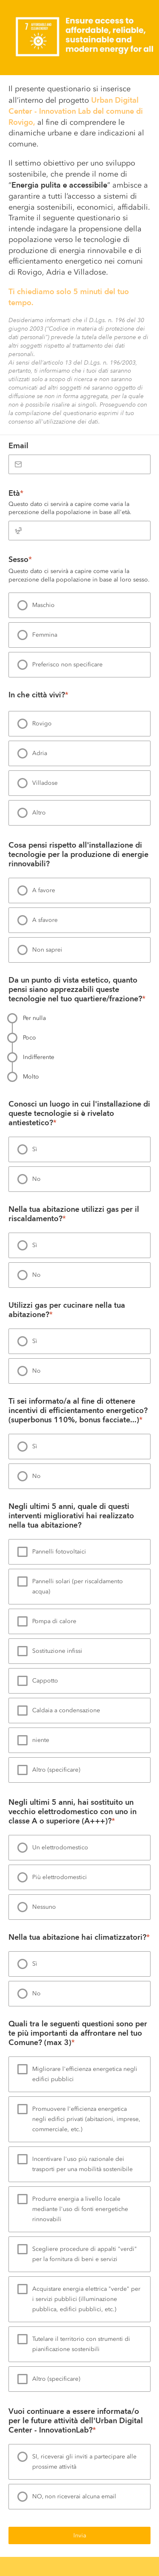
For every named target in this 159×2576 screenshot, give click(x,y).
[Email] (79, 464)
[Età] (79, 530)
